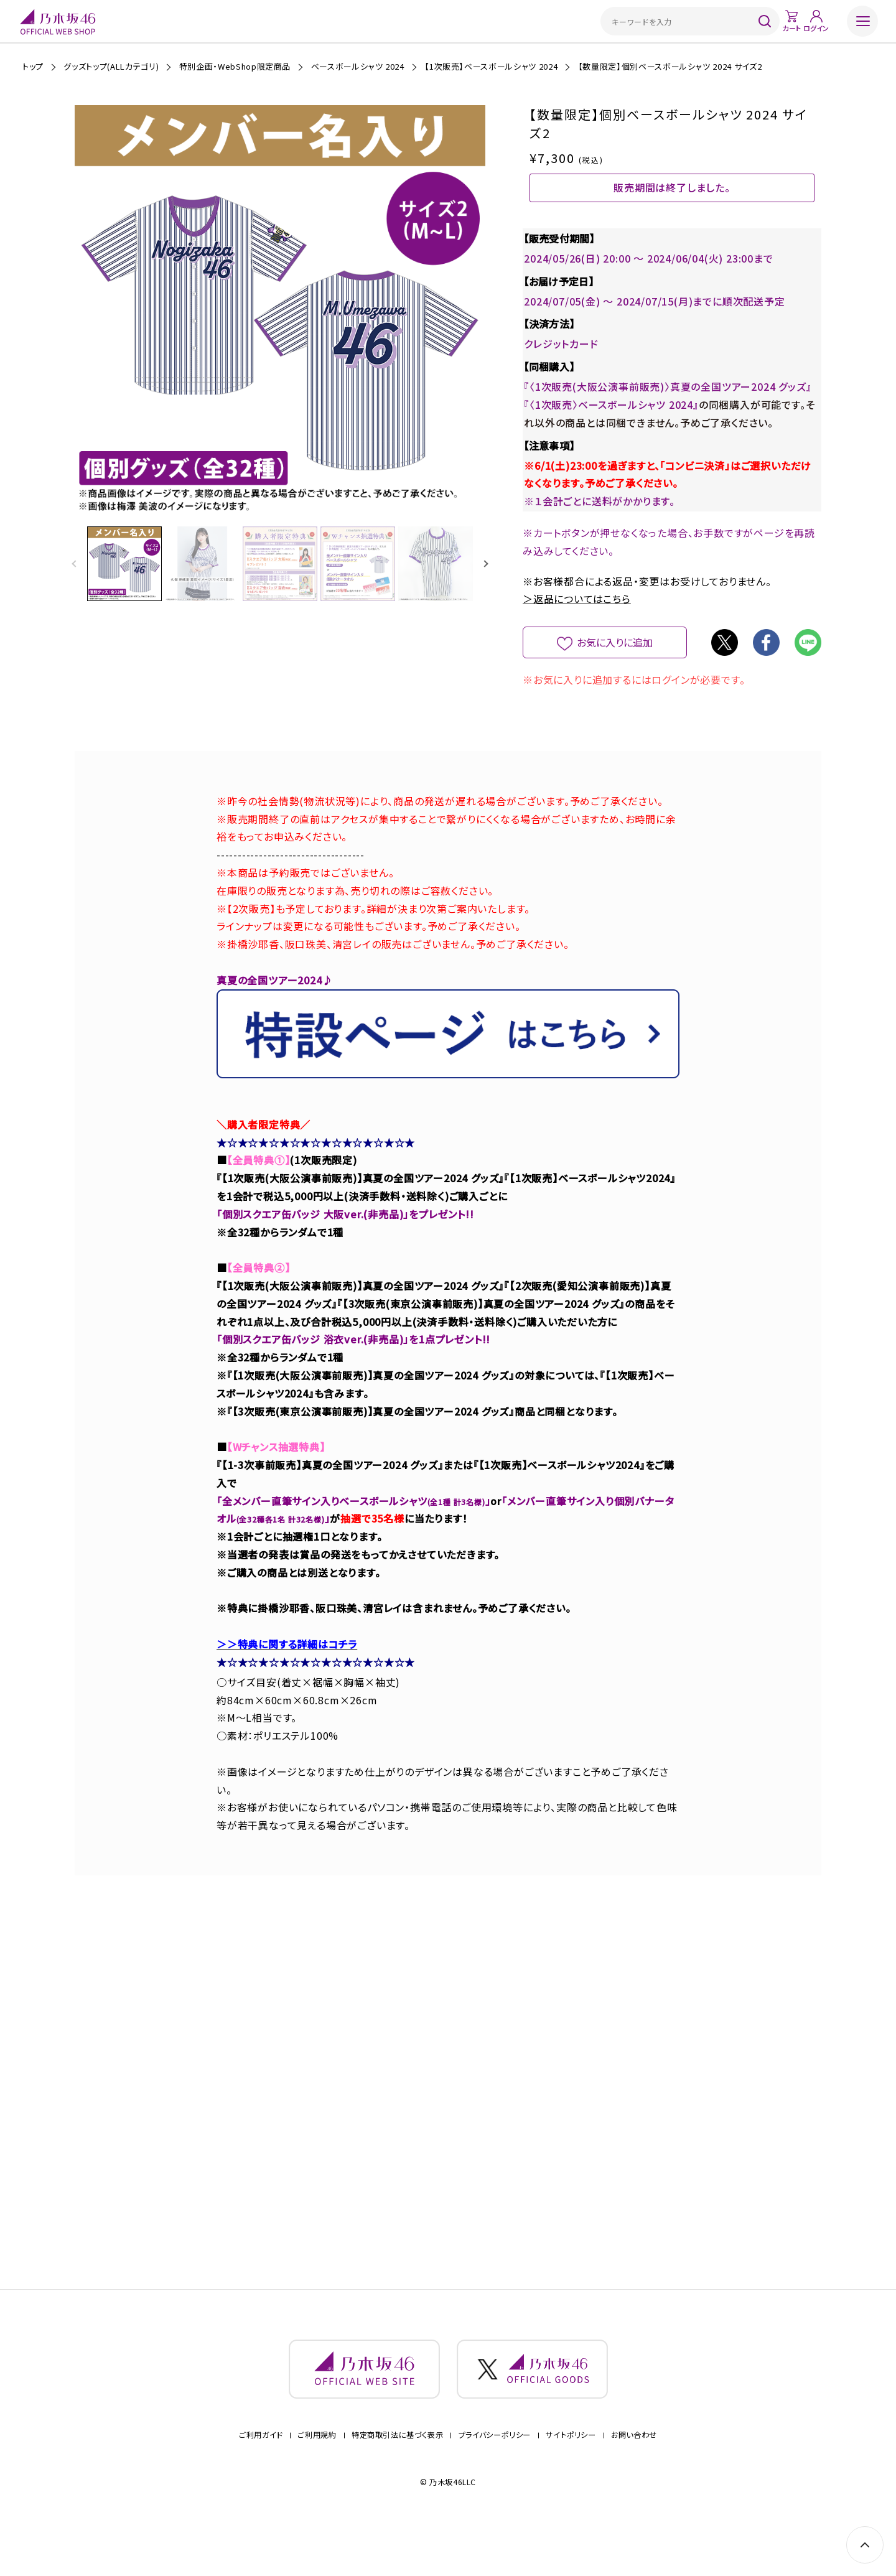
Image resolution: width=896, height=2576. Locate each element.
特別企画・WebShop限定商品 (235, 66)
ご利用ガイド (260, 2474)
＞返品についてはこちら (577, 621)
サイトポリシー (570, 2474)
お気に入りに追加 (615, 664)
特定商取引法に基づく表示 (397, 2474)
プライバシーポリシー (495, 2474)
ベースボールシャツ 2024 (357, 66)
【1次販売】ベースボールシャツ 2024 (491, 66)
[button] (485, 564)
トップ (33, 66)
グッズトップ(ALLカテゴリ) (111, 66)
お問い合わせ (634, 2474)
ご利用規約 (316, 2474)
